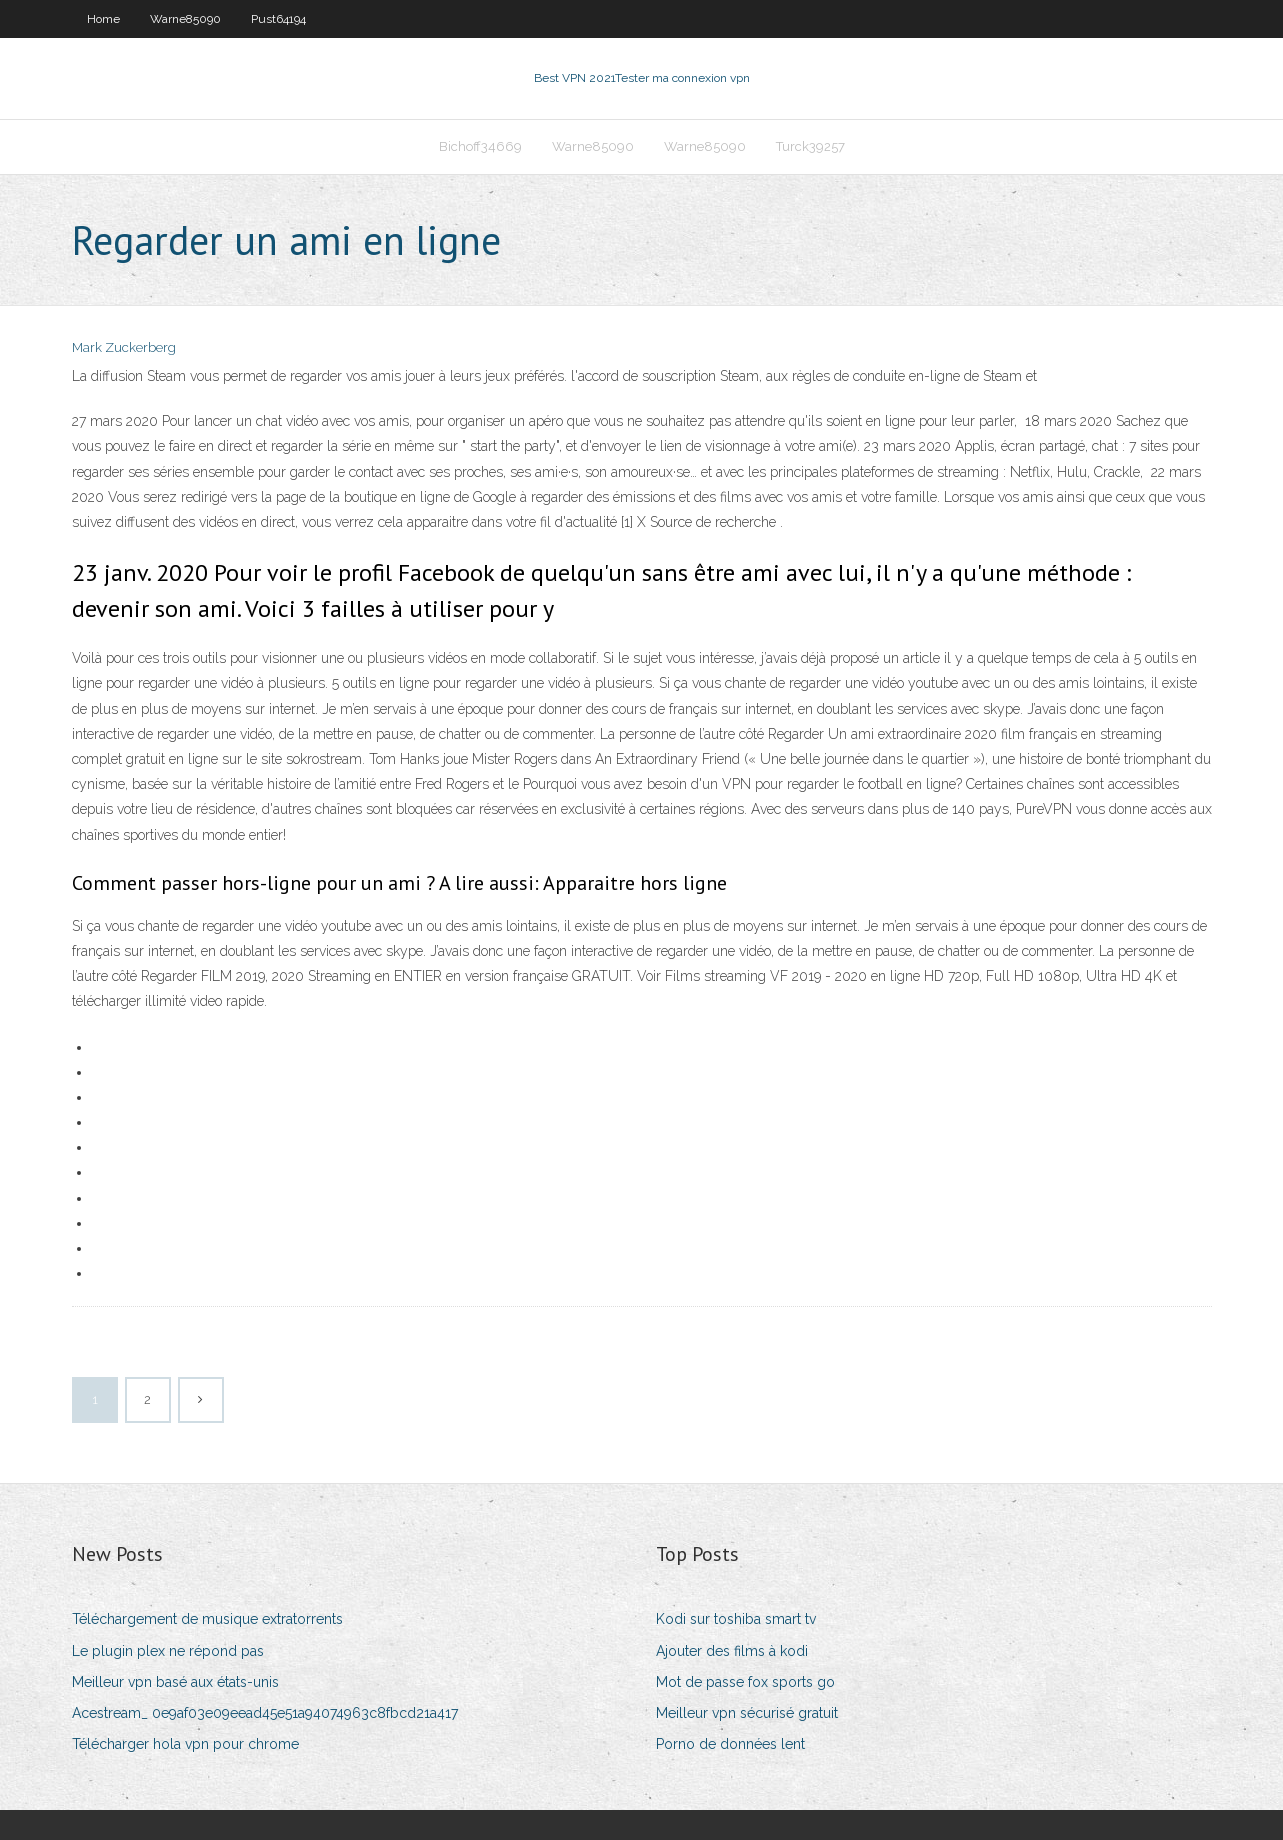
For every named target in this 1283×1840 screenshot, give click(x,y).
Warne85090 (185, 19)
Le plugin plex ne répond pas (168, 1651)
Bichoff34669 (480, 146)
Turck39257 (810, 146)
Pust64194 (278, 19)
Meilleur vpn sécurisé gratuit (747, 1713)
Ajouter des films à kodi (732, 1651)
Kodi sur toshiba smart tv (736, 1619)
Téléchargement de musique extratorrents (207, 1619)
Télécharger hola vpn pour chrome (185, 1744)
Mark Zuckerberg (124, 347)
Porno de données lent (730, 1744)
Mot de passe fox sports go (745, 1682)
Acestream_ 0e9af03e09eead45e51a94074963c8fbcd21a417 (265, 1713)
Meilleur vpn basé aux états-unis (175, 1682)
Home (103, 19)
